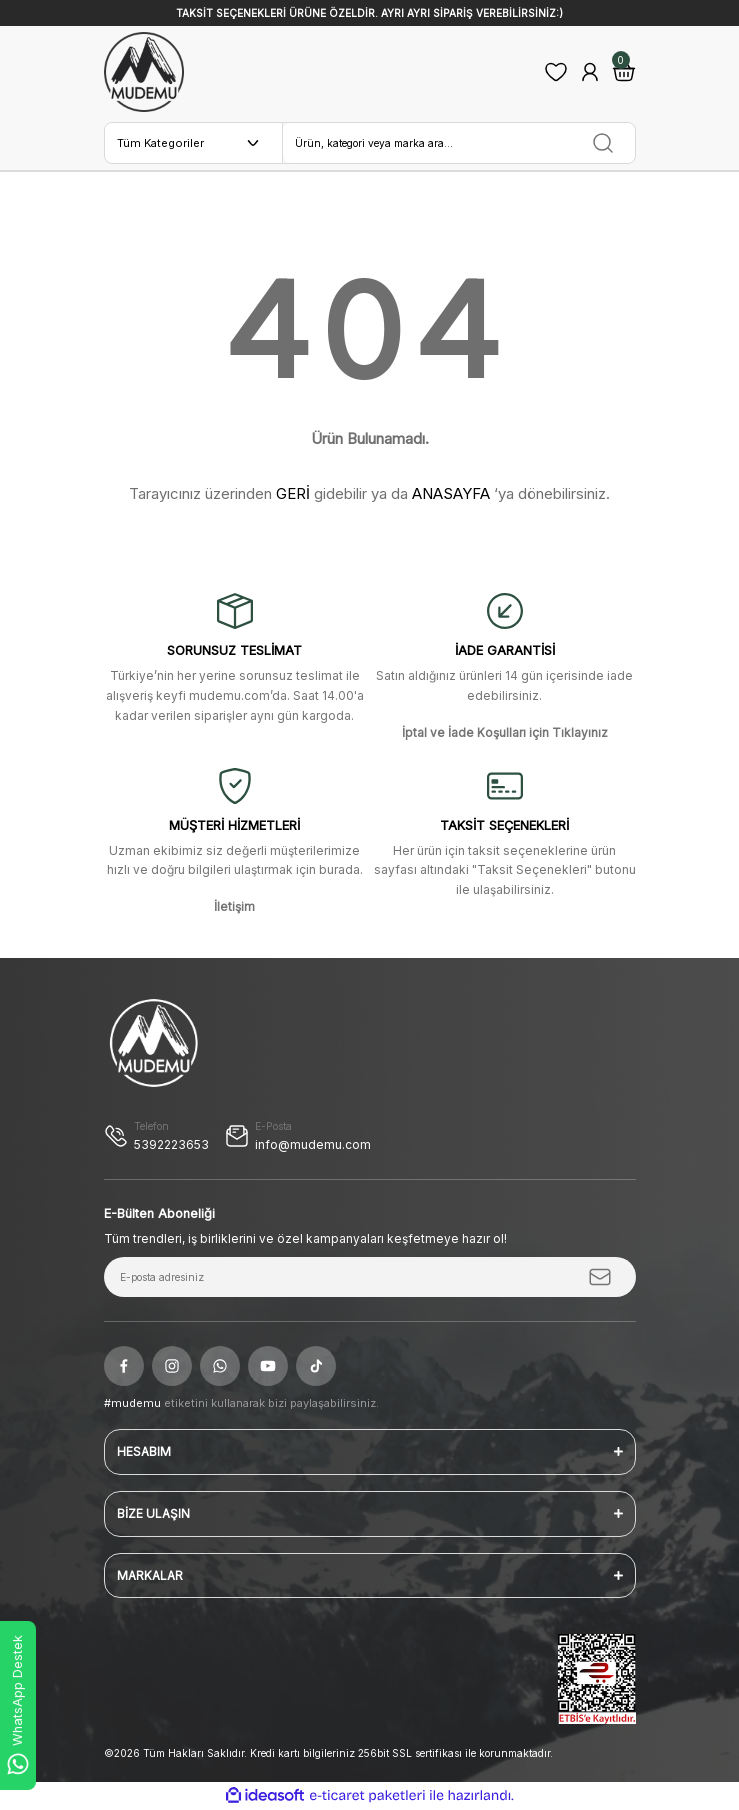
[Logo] (144, 72)
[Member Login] (590, 72)
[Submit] (600, 1277)
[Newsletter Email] (370, 1277)
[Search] (459, 143)
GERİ (293, 493)
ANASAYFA (451, 493)
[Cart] (624, 72)
